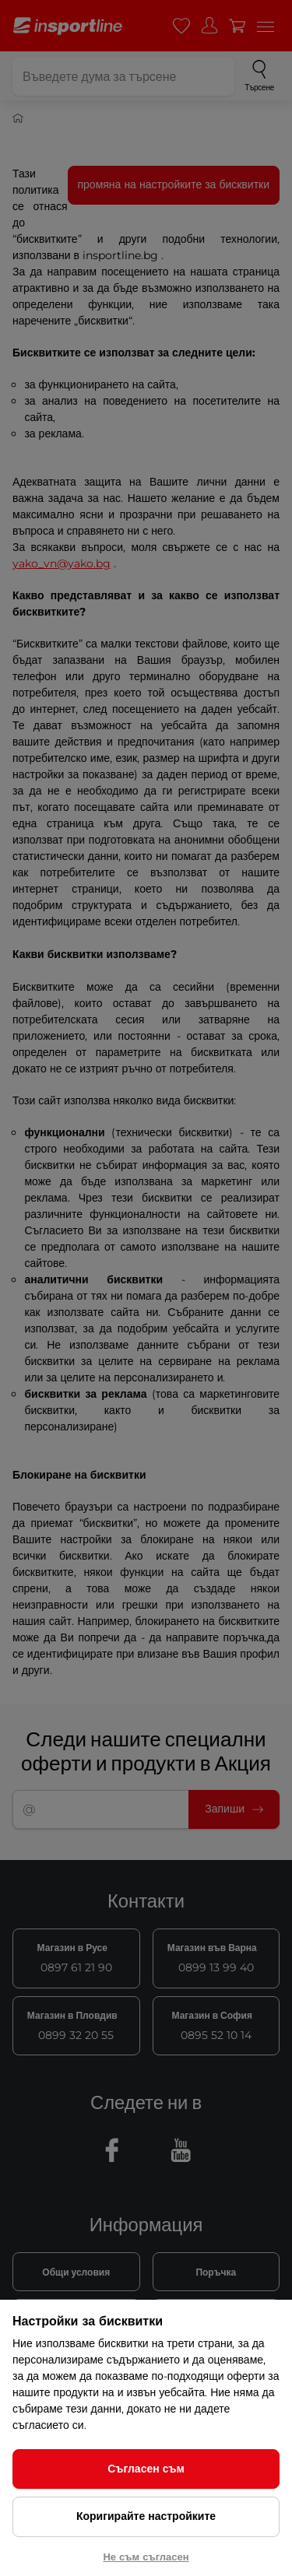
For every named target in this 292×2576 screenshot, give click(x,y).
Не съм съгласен (145, 2556)
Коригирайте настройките (146, 2516)
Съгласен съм (146, 2469)
